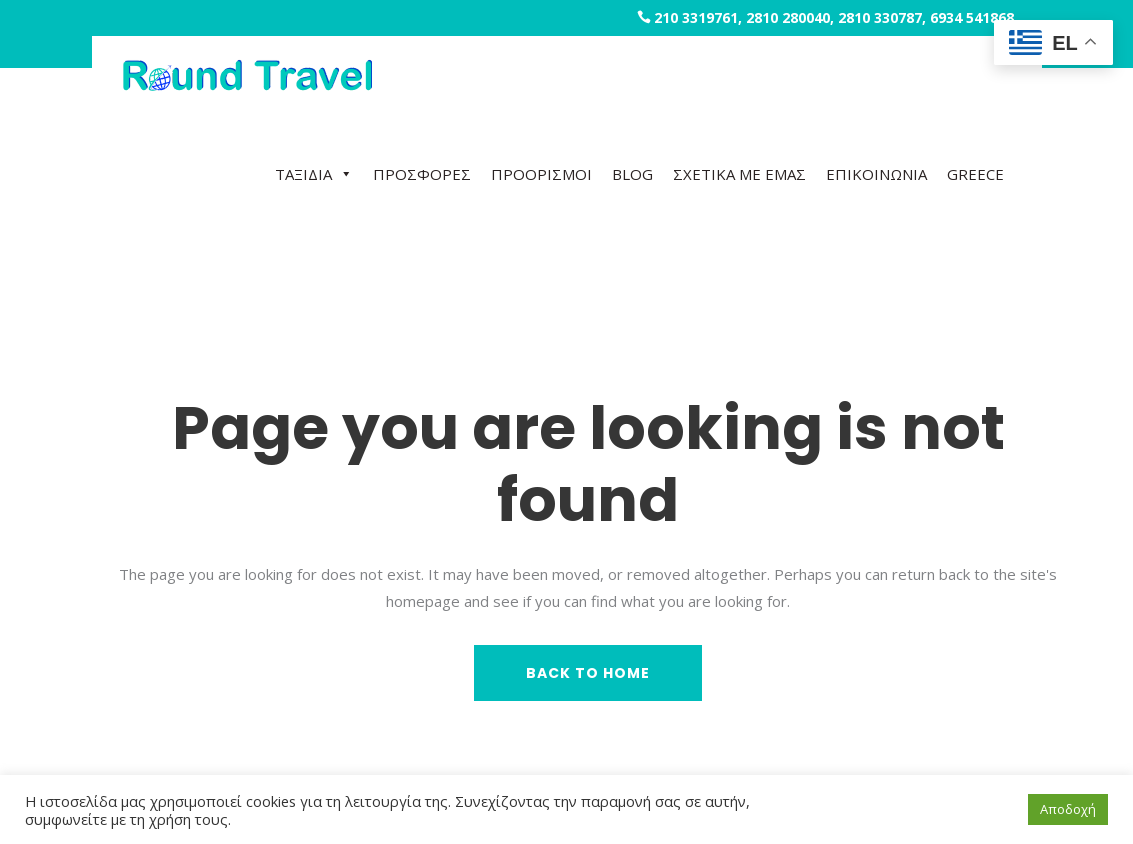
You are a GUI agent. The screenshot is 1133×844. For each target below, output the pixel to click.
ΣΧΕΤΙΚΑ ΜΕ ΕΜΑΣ (739, 174)
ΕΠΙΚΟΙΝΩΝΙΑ (876, 174)
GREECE (975, 174)
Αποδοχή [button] (1068, 809)
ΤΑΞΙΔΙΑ (314, 174)
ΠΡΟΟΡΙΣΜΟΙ (541, 174)
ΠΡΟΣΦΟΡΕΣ (422, 174)
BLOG (632, 174)
